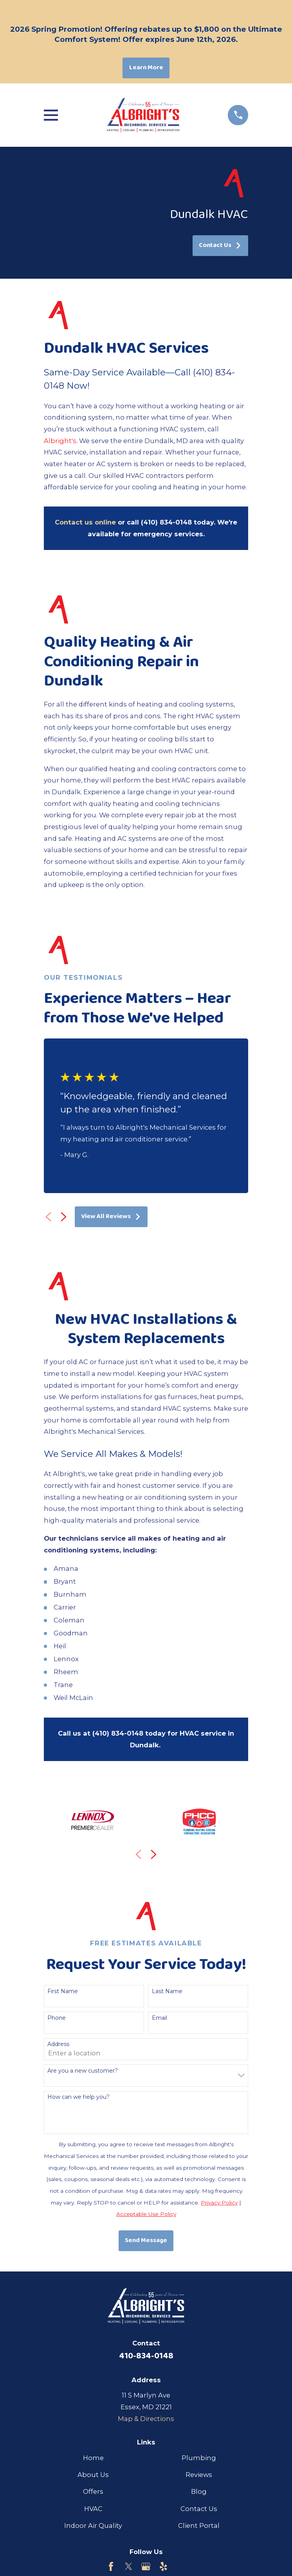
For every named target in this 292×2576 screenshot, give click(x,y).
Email (159, 2018)
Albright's (60, 441)
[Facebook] (110, 2566)
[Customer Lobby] (181, 2566)
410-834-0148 (146, 2356)
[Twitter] (128, 2566)
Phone (56, 2018)
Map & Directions (146, 2419)
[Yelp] (163, 2566)
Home (93, 2458)
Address (58, 2044)
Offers (93, 2491)
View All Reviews (111, 1216)
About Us (93, 2475)
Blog (199, 2491)
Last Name (167, 1991)
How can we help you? (78, 2097)
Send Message (146, 2240)
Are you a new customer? (82, 2071)
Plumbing (199, 2458)
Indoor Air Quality (93, 2525)
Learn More (146, 67)
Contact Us (220, 245)
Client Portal (199, 2525)
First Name (62, 1991)
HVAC (93, 2509)
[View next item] (63, 1216)
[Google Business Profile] (145, 2566)
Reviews (199, 2475)
